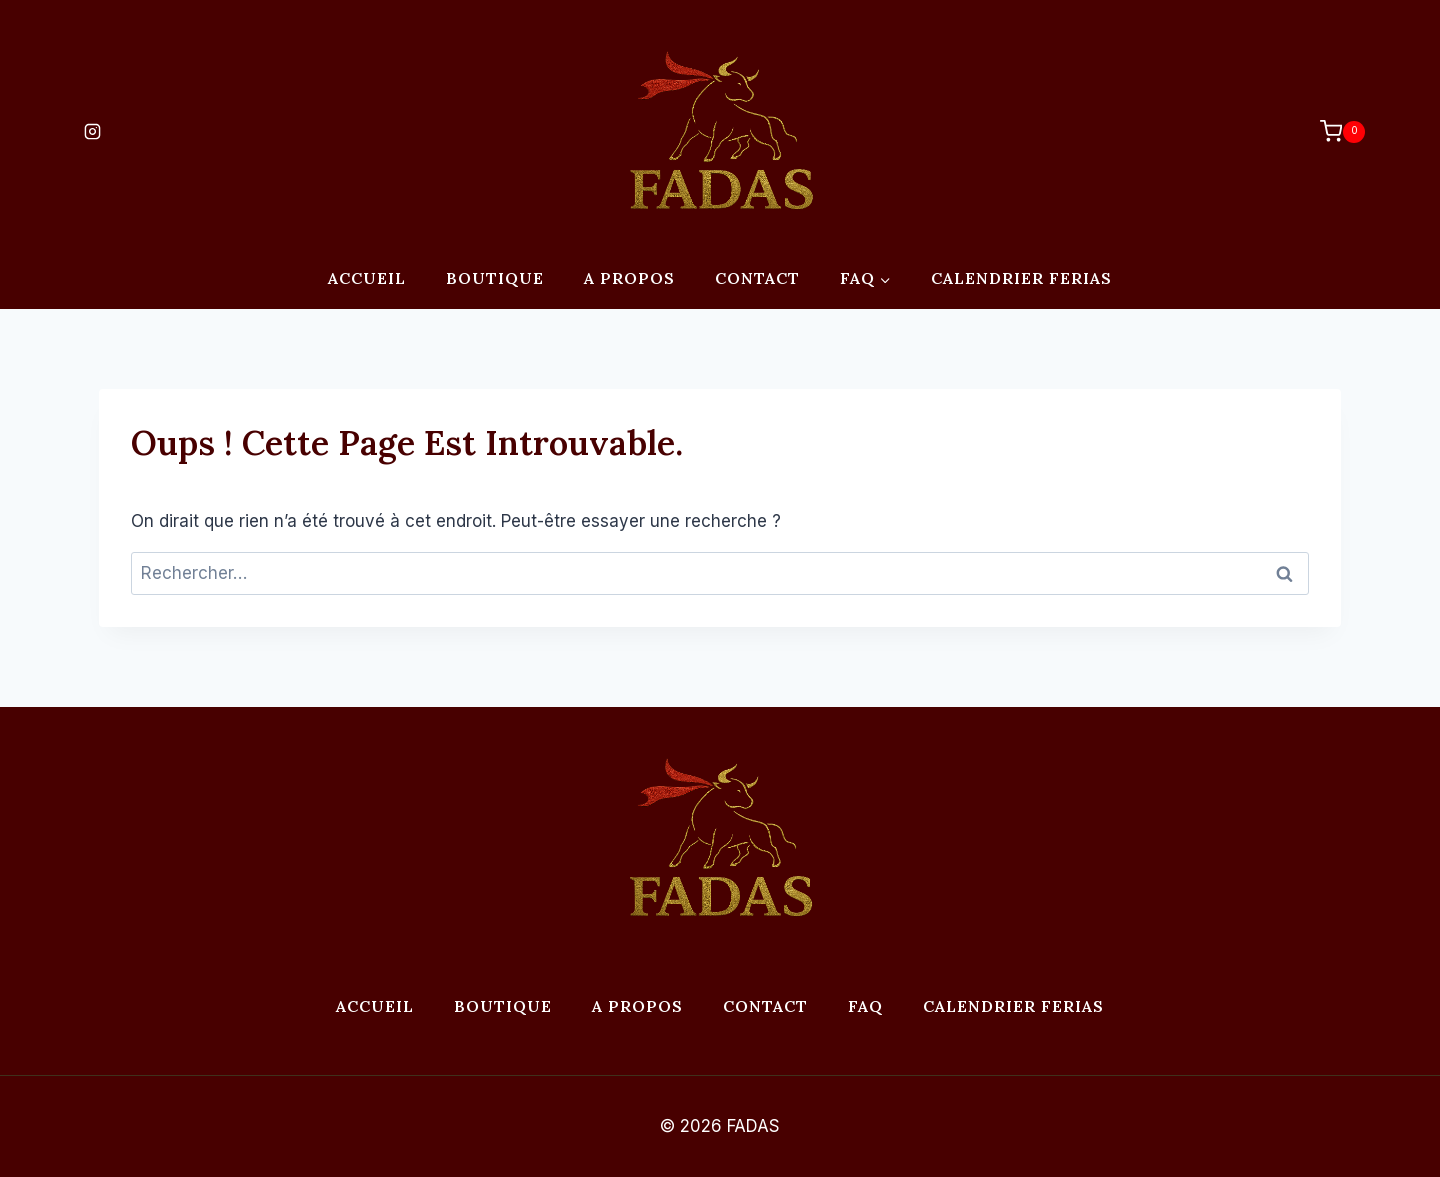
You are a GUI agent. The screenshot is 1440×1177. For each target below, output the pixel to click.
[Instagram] (92, 132)
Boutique (495, 278)
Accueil (367, 278)
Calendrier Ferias (1021, 278)
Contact (757, 278)
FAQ (865, 1006)
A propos (629, 278)
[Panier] (1332, 131)
